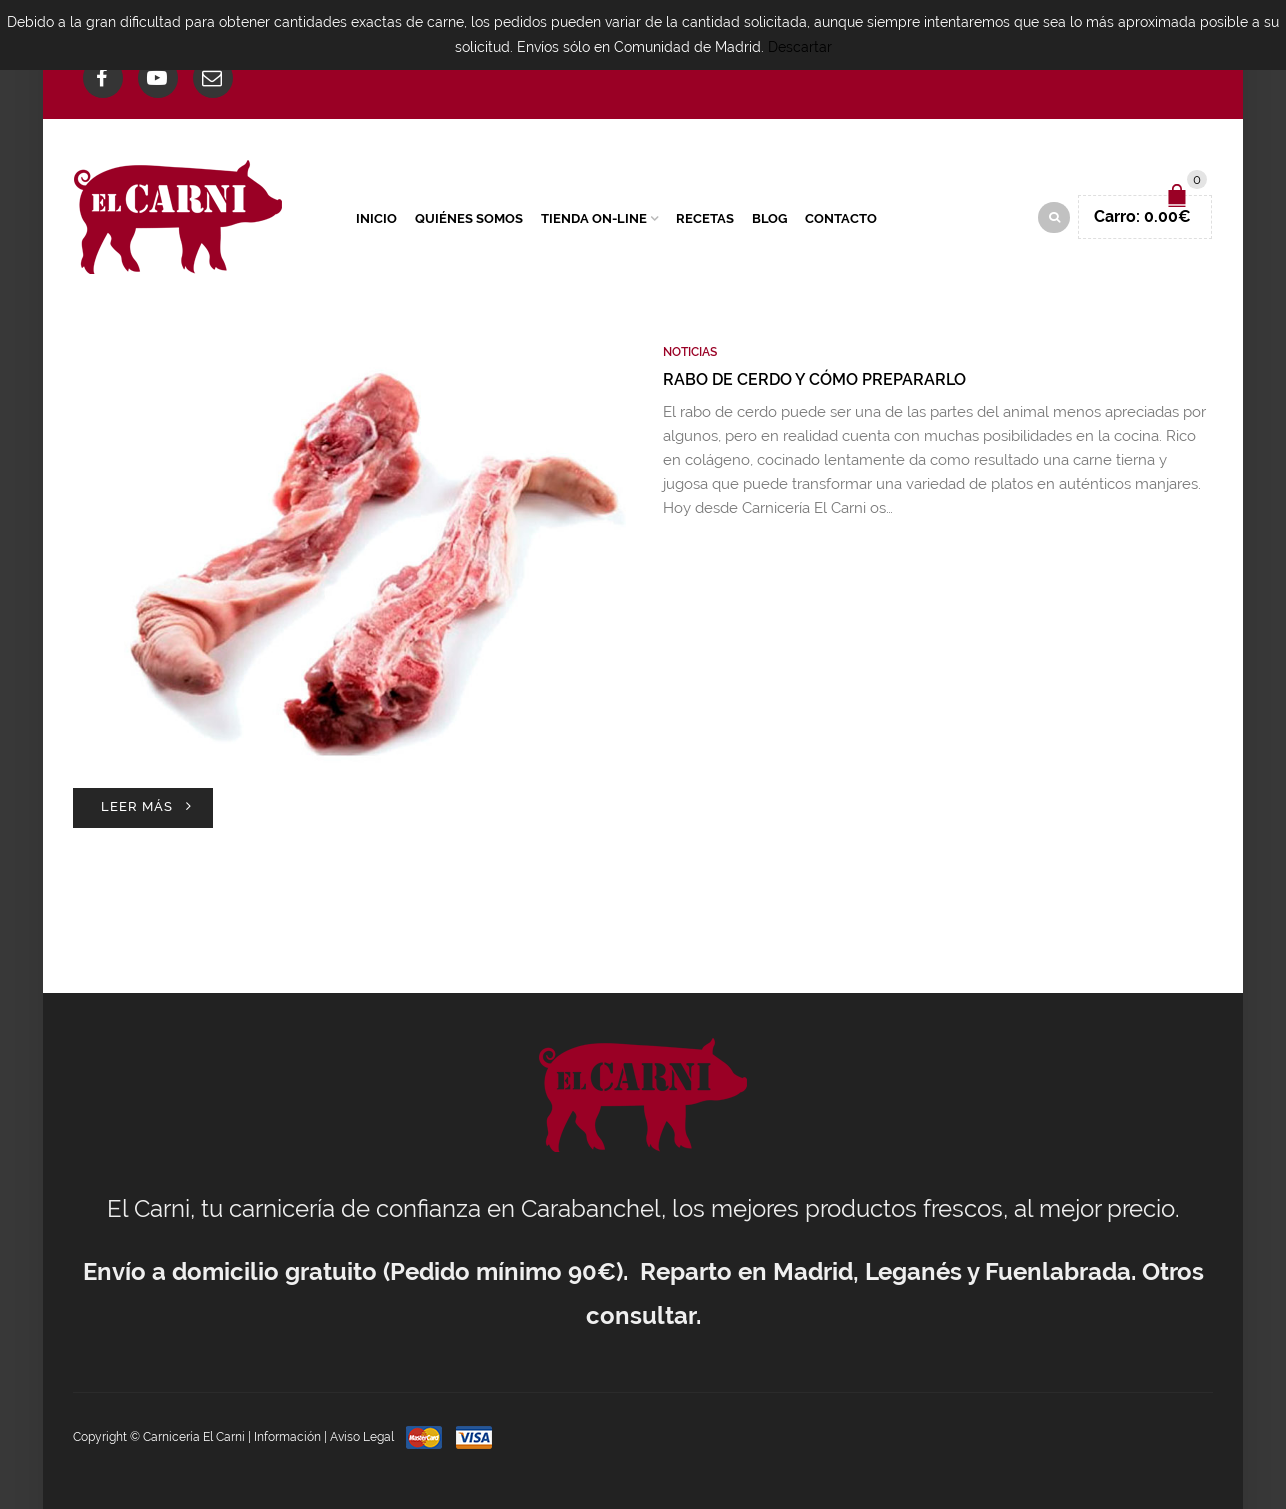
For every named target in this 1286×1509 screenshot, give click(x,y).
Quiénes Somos (469, 218)
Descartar (800, 47)
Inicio (376, 218)
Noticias (690, 352)
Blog (769, 218)
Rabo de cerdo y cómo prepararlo (814, 379)
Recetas (705, 218)
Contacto (841, 218)
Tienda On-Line (594, 218)
